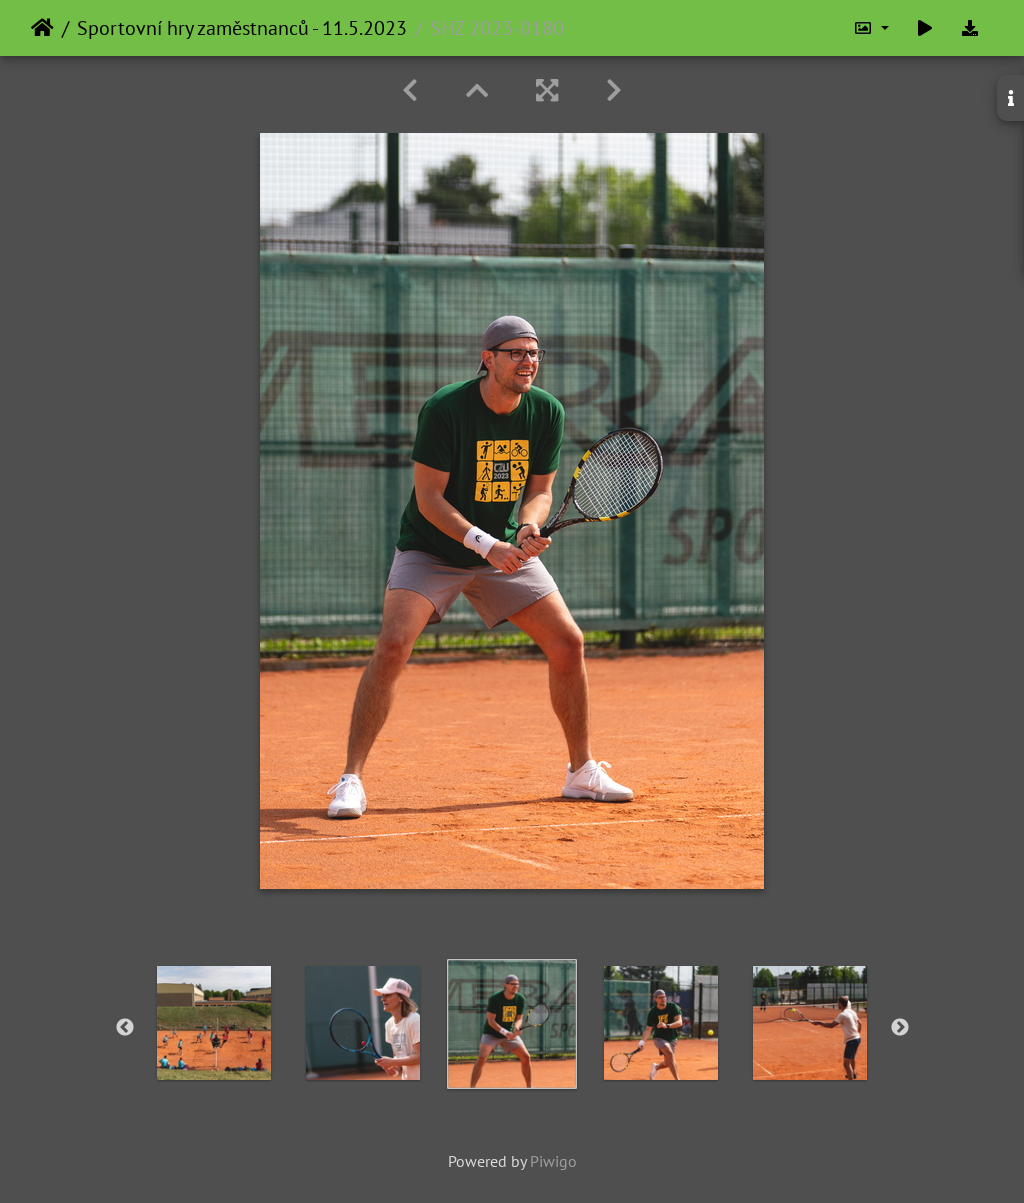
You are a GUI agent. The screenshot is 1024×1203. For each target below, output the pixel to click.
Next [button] (900, 1028)
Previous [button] (125, 1028)
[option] (214, 1023)
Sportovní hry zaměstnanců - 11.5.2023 (242, 28)
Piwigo (553, 1161)
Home (42, 28)
